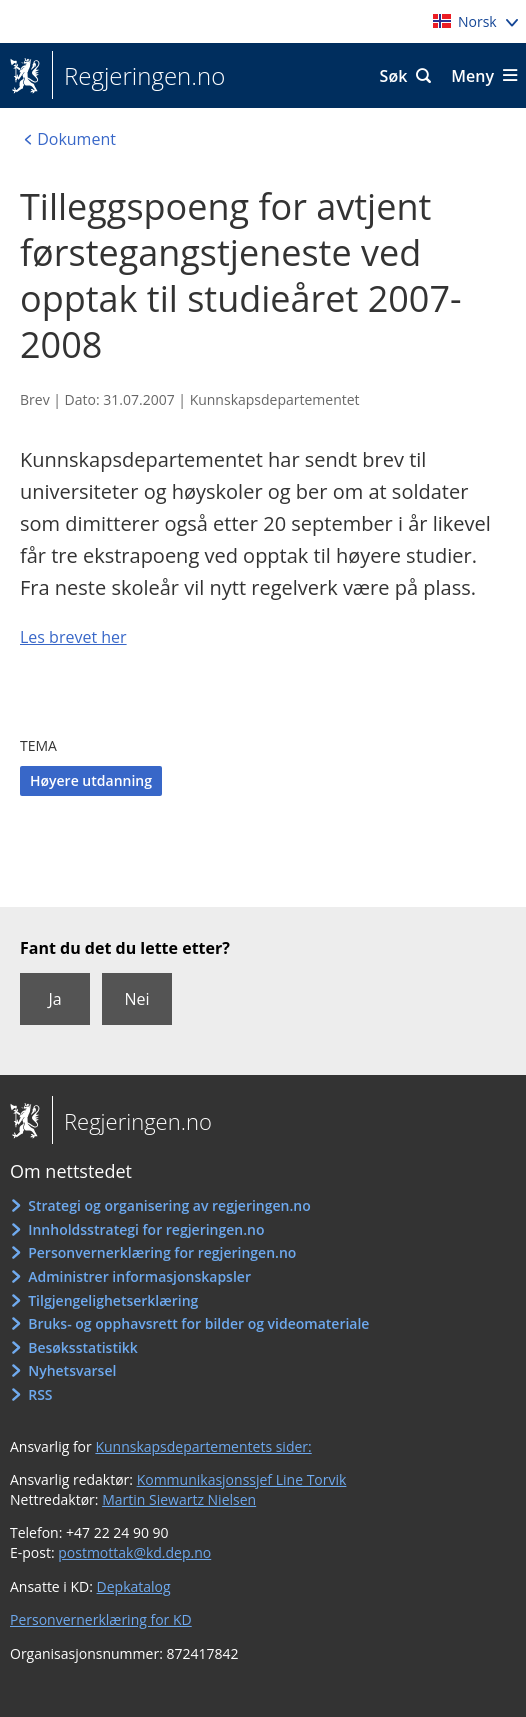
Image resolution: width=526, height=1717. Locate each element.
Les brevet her (73, 637)
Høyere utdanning (91, 780)
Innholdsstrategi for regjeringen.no (146, 1229)
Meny (472, 76)
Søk (394, 76)
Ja (54, 999)
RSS (40, 1394)
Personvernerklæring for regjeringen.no (162, 1252)
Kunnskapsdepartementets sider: (203, 1446)
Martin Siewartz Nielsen (179, 1499)
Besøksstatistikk (83, 1347)
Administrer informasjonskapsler (139, 1276)
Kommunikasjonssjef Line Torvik (242, 1479)
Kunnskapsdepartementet (275, 399)
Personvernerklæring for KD (101, 1619)
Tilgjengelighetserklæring (113, 1300)
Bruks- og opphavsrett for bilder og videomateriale (198, 1323)
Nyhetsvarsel (72, 1370)
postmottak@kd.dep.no (134, 1552)
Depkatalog (134, 1586)
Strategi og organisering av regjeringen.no (169, 1205)
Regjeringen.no (138, 76)
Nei (136, 999)
